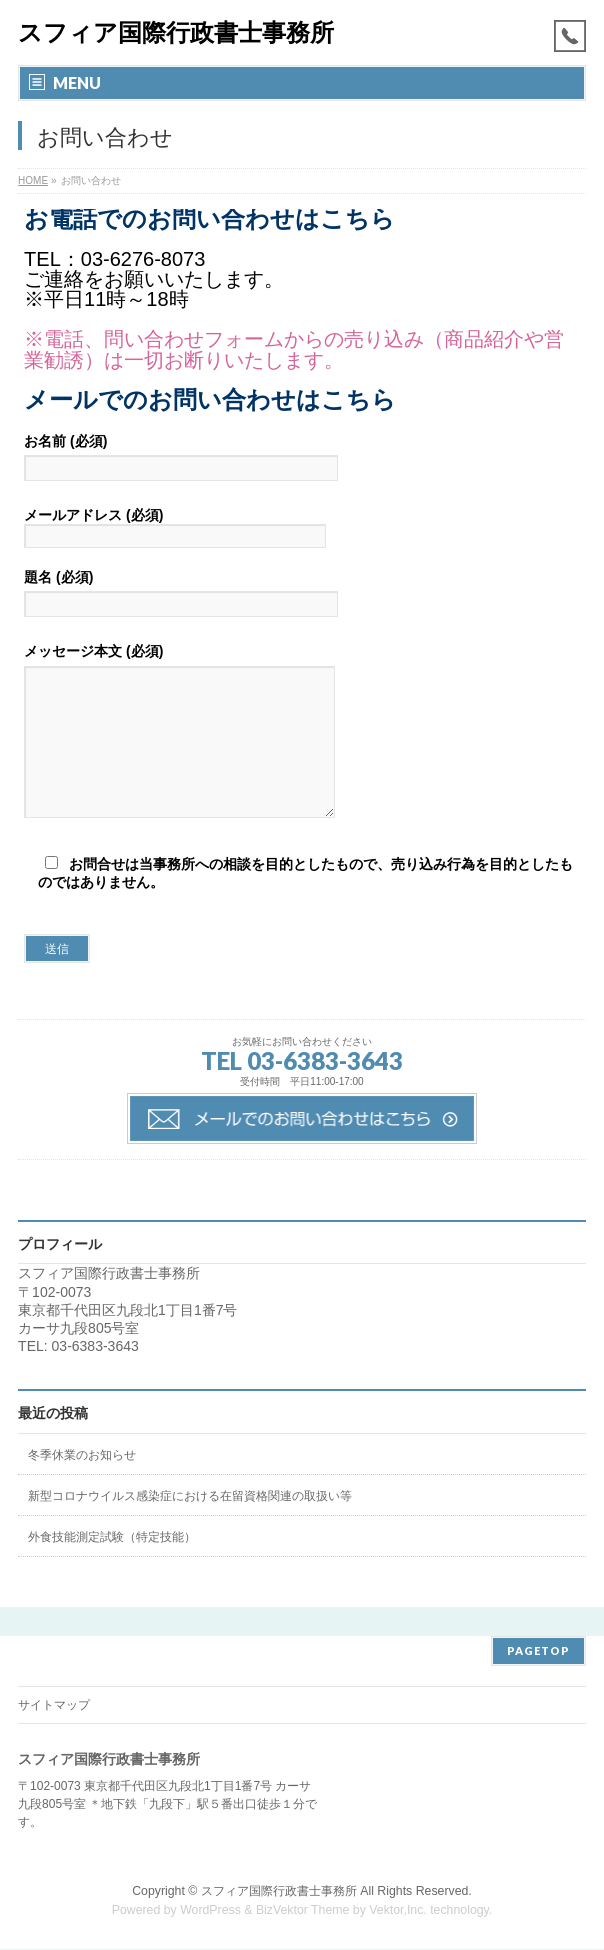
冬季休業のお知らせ (82, 1485)
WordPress (210, 1911)
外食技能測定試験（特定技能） (112, 1567)
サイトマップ (54, 1706)
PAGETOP (538, 1651)
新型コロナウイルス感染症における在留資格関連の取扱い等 (190, 1526)
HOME (33, 180)
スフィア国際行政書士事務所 (176, 32)
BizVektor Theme (303, 1911)
